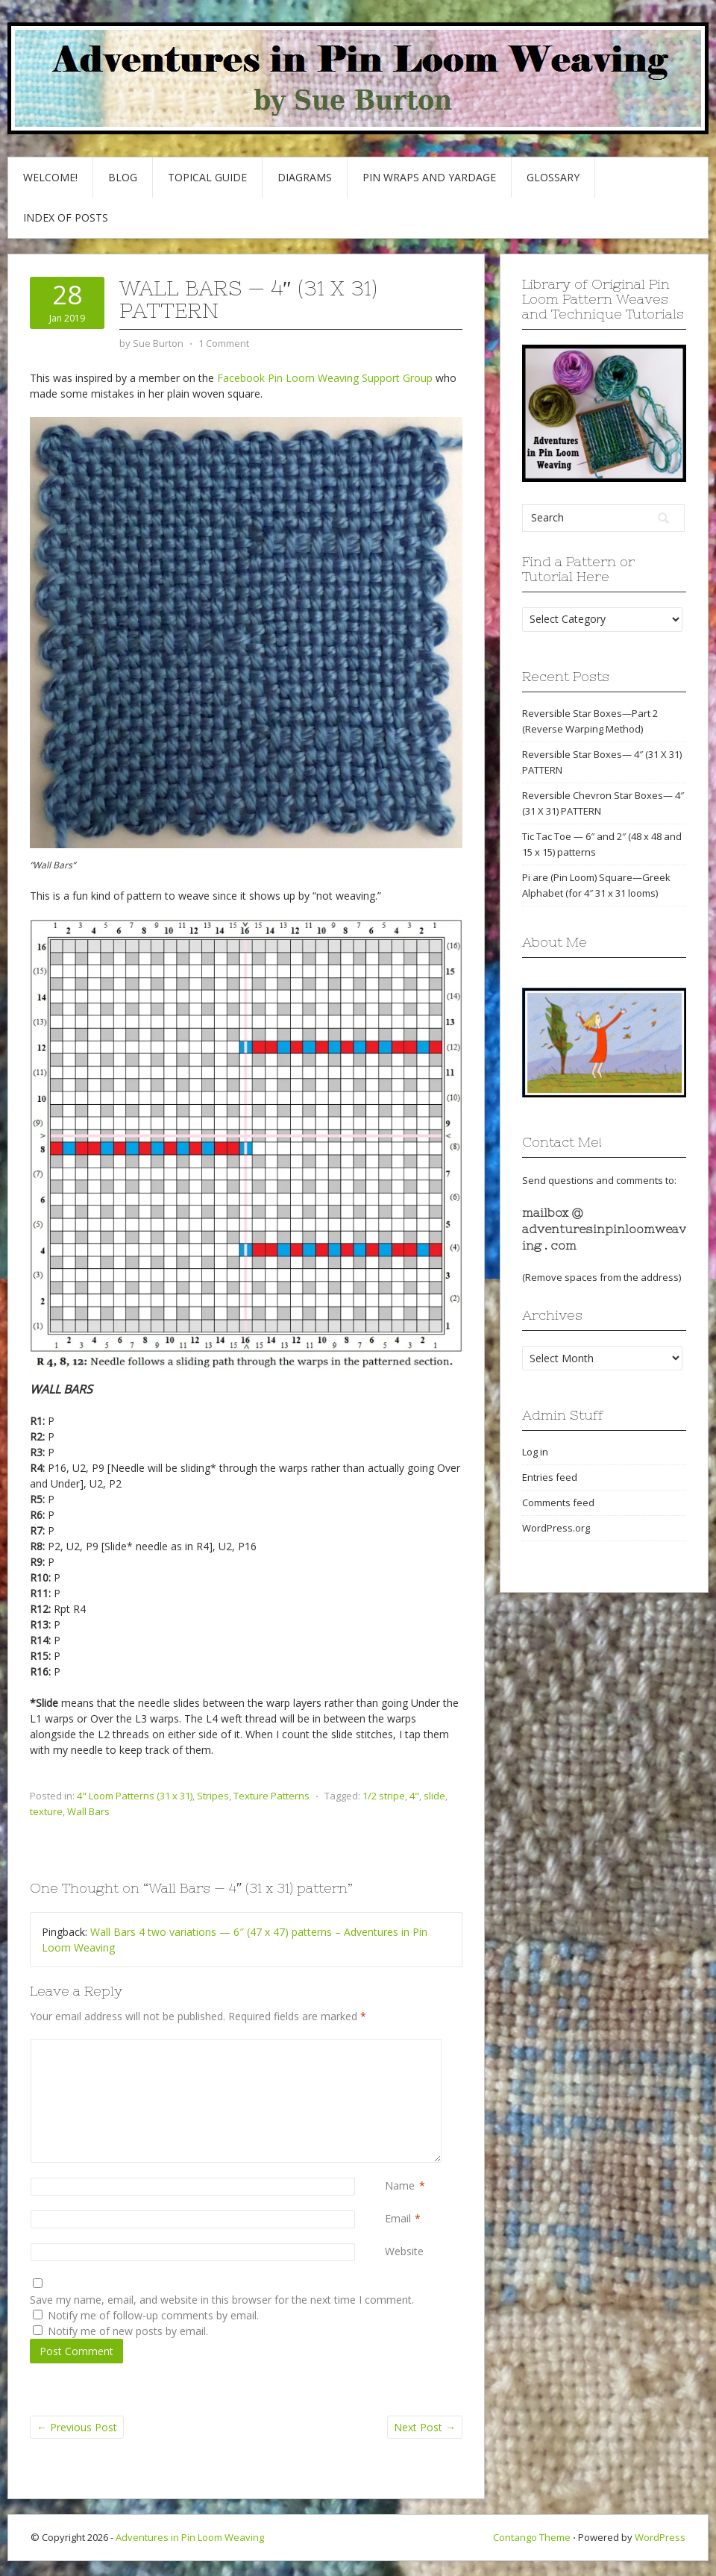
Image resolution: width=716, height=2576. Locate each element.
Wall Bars (88, 1811)
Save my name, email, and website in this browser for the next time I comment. (222, 2300)
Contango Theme (532, 2537)
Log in (535, 1451)
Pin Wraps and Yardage (429, 177)
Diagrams (304, 177)
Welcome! (50, 177)
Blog (122, 177)
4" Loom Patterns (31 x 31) (134, 1795)
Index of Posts (65, 217)
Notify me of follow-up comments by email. (153, 2315)
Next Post (425, 2427)
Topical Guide (207, 177)
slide (434, 1795)
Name (400, 2185)
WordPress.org (556, 1528)
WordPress (660, 2537)
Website (404, 2251)
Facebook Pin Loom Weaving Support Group (325, 378)
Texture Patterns (271, 1795)
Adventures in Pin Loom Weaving (190, 2537)
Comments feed (558, 1502)
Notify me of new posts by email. (128, 2331)
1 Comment (223, 343)
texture (46, 1811)
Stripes (213, 1795)
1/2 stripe (383, 1795)
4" (414, 1795)
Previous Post (77, 2427)
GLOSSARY (553, 177)
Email (398, 2218)
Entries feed (549, 1477)
